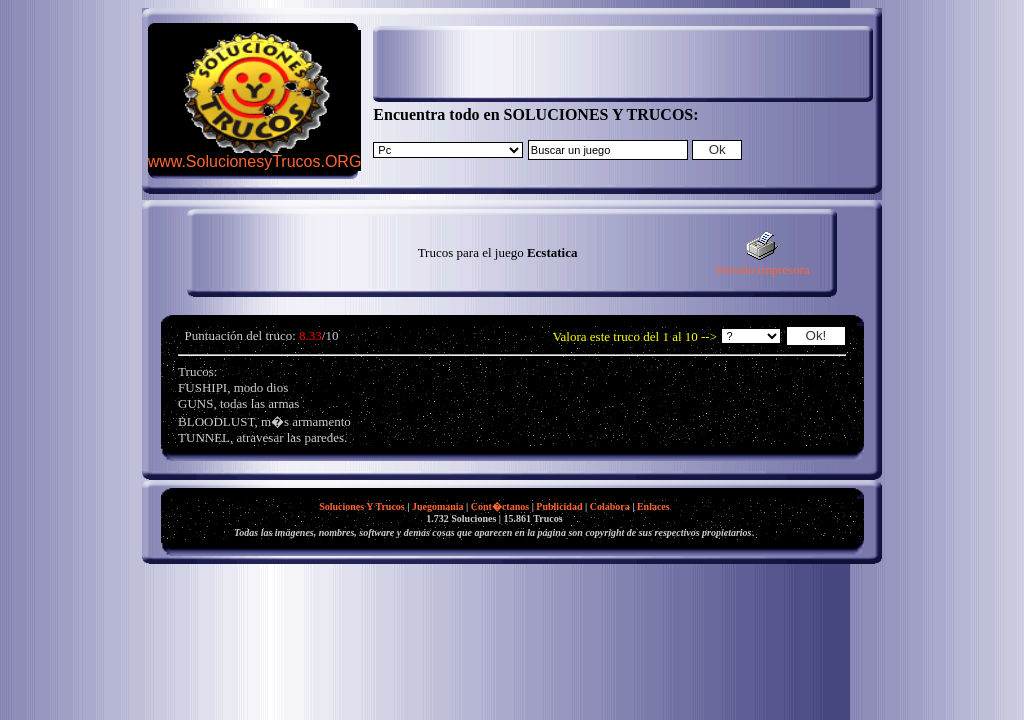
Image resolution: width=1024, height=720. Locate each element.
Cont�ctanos (500, 506)
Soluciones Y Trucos (362, 506)
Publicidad (559, 506)
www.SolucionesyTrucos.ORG (255, 161)
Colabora (610, 506)
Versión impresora (762, 263)
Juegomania (438, 506)
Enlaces (653, 506)
